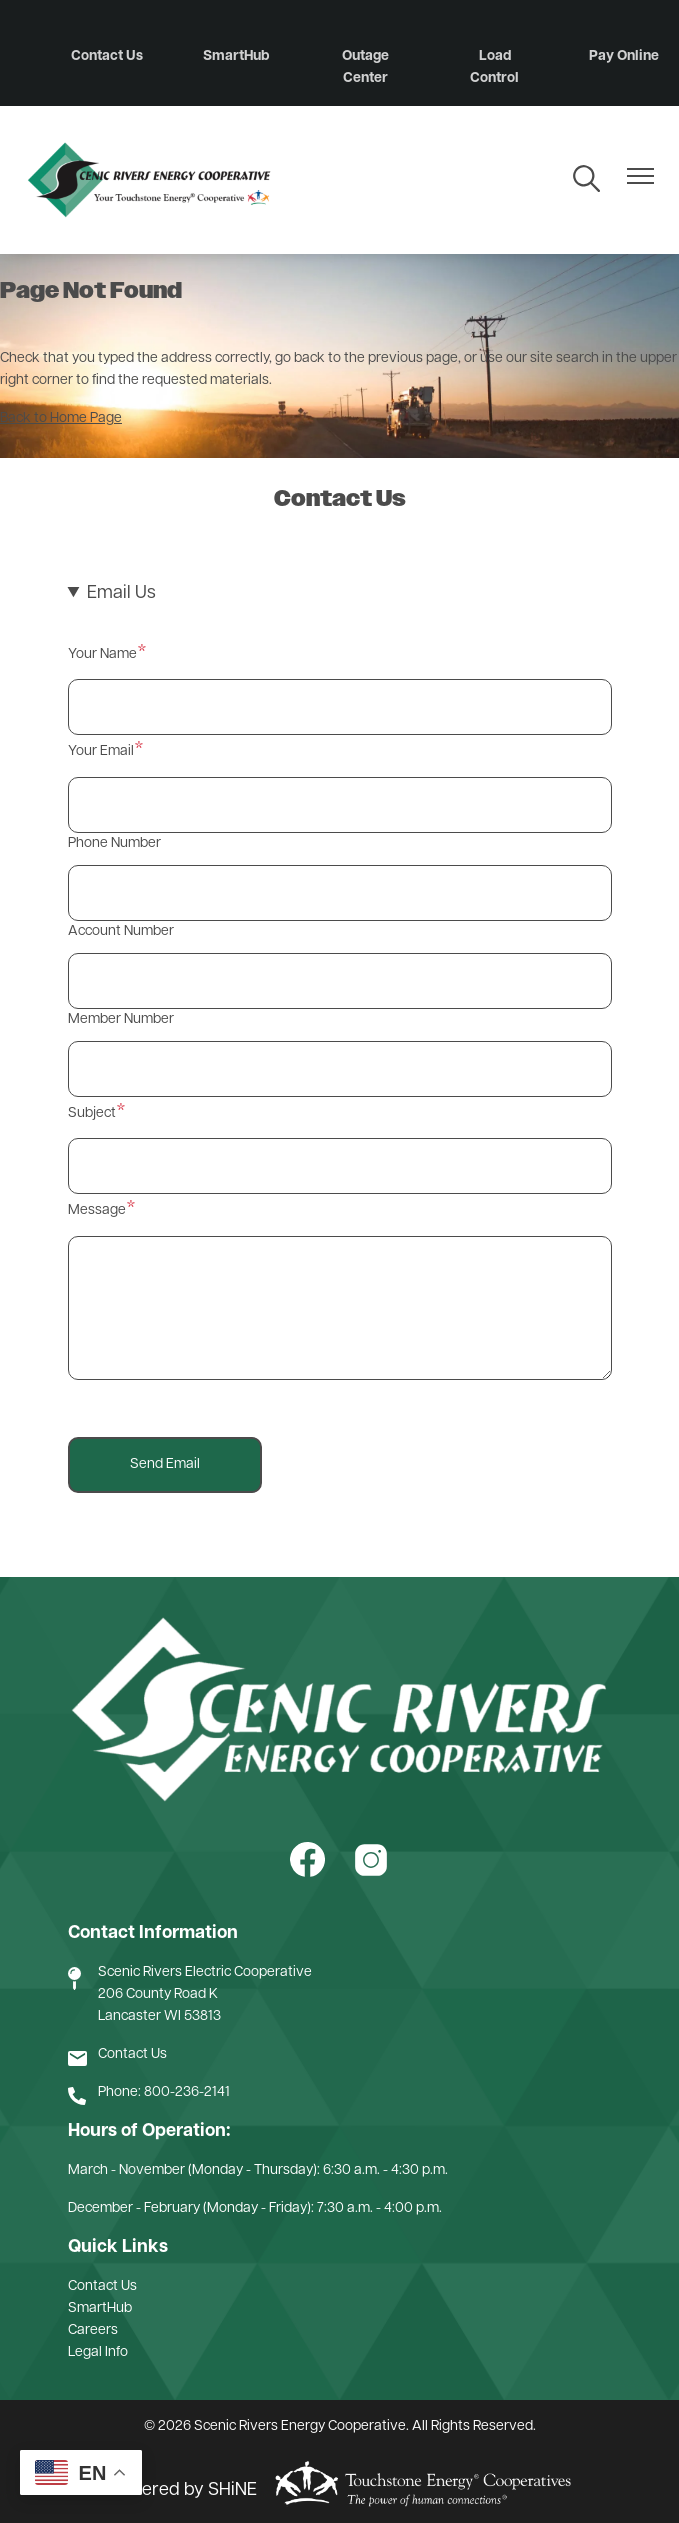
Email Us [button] (121, 593)
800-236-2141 (187, 2092)
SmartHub (236, 56)
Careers (93, 2330)
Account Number (121, 931)
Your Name (102, 654)
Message (97, 1210)
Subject (92, 1113)
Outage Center (365, 67)
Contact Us (107, 56)
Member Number (121, 1019)
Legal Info (98, 2352)
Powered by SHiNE (182, 2490)
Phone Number (114, 843)
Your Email (101, 751)
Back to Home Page (61, 418)
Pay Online (624, 56)
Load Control (494, 67)
